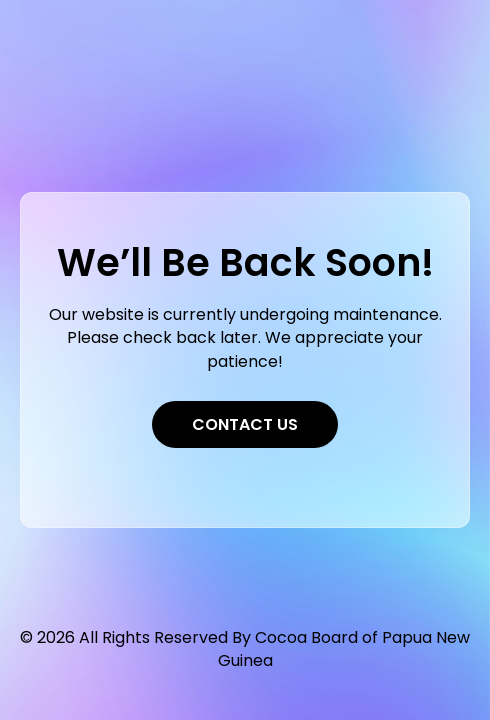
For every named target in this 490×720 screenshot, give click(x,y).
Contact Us (245, 424)
